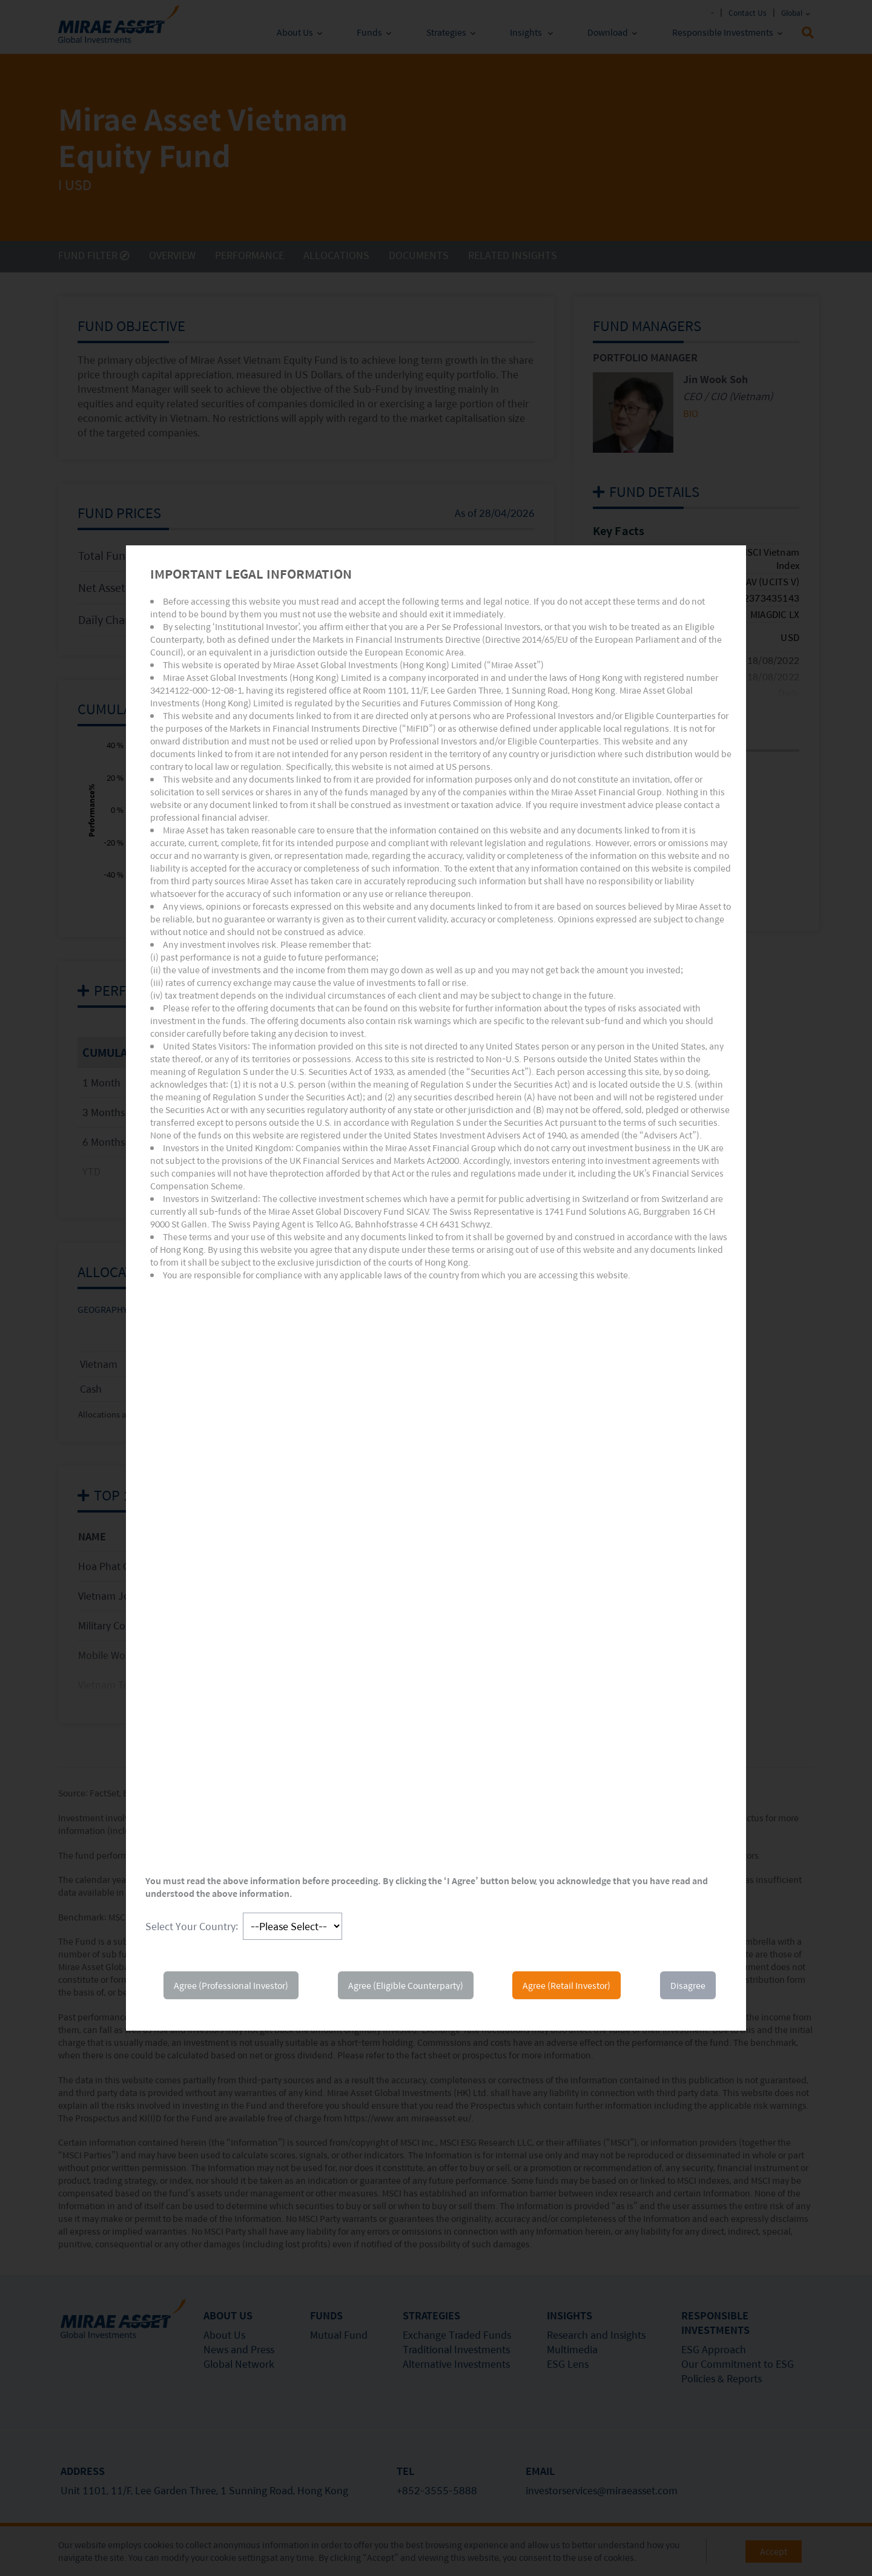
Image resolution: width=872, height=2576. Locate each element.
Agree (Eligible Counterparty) (405, 1985)
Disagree (687, 1985)
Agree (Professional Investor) (231, 1985)
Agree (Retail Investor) (566, 1985)
